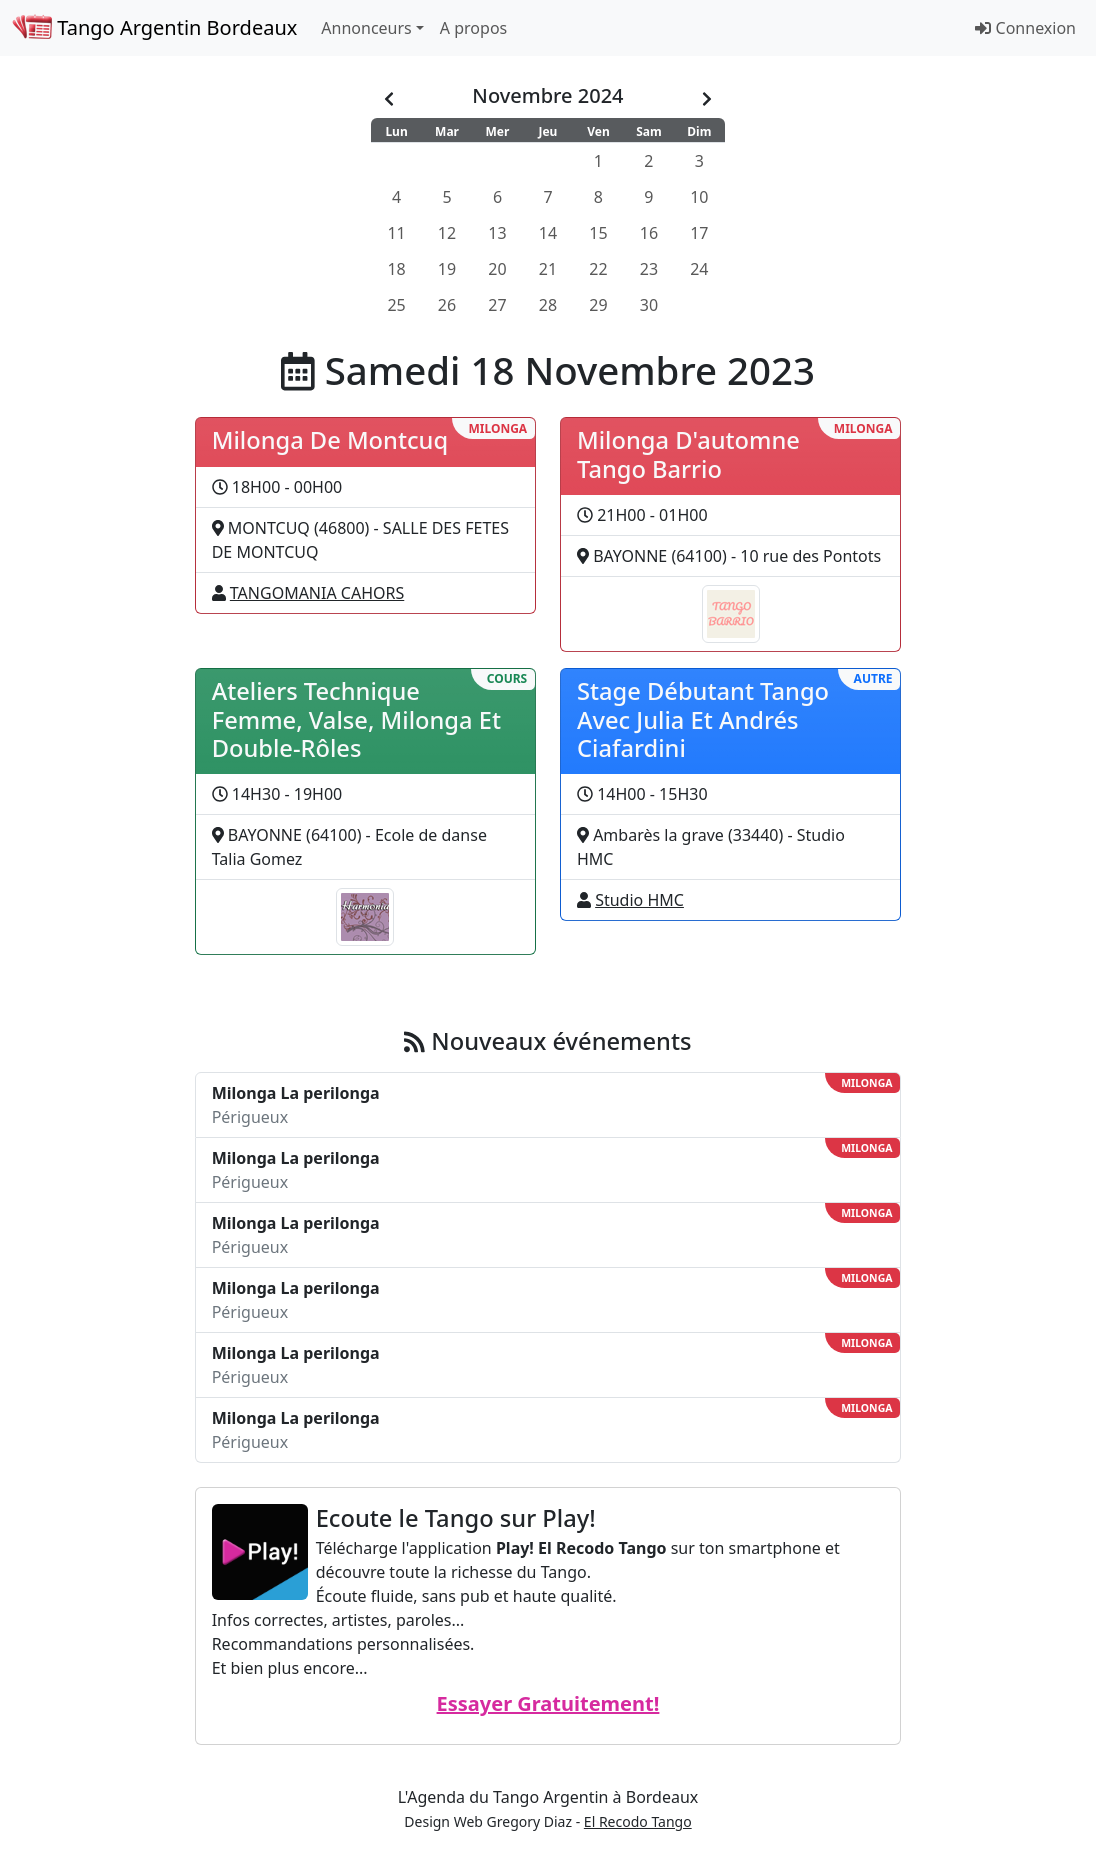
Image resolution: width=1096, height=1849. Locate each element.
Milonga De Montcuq (330, 440)
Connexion (1025, 28)
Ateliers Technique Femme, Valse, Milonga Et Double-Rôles (356, 719)
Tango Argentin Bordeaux (154, 27)
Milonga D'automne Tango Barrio (688, 454)
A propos (473, 28)
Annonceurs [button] (366, 28)
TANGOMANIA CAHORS (317, 593)
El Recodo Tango (638, 1821)
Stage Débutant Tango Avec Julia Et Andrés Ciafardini (703, 719)
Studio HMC (639, 900)
